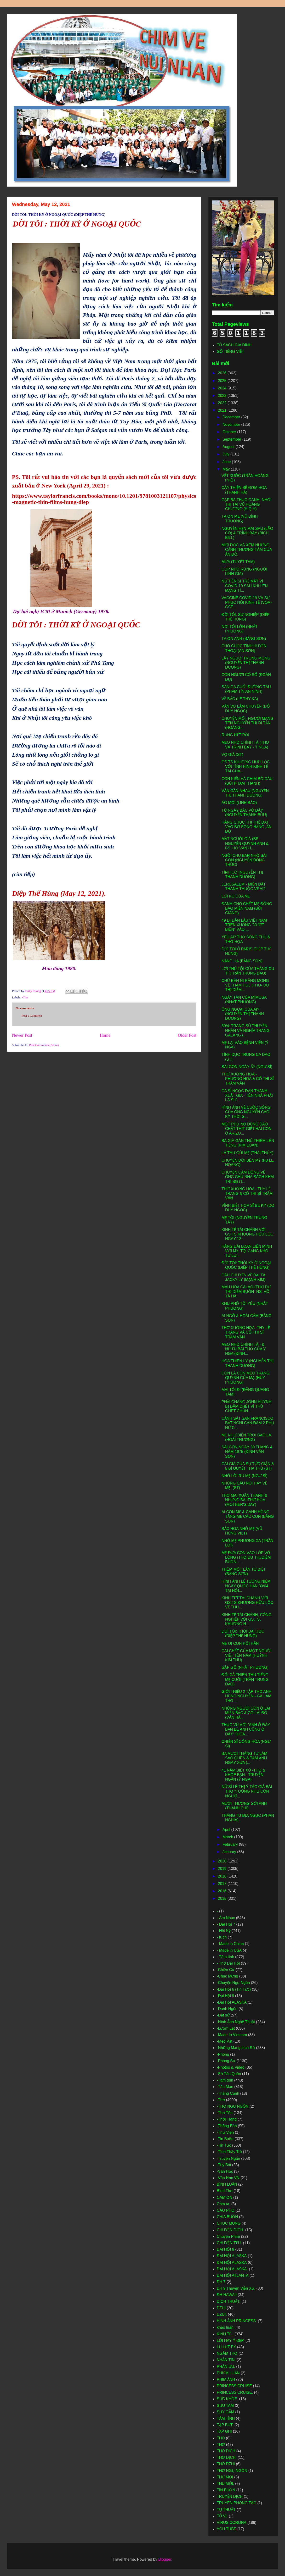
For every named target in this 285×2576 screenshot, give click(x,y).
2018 (223, 1876)
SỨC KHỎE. (227, 2399)
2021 (223, 410)
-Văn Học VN (228, 2178)
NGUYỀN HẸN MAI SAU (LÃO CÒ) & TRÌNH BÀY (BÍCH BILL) (247, 533)
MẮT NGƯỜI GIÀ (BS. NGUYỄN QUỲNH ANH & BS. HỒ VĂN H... (245, 843)
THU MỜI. (225, 2484)
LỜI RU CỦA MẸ (236, 896)
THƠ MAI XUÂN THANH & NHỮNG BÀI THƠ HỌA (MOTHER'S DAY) (244, 1500)
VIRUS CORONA (231, 2523)
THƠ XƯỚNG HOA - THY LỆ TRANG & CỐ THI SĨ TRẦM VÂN (247, 1193)
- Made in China (230, 1944)
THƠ (221, 2445)
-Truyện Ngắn (228, 2158)
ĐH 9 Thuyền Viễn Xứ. (236, 2288)
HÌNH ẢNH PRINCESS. (237, 2321)
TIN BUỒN (226, 2490)
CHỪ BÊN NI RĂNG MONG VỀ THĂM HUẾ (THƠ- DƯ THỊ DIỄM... (245, 985)
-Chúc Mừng (227, 1976)
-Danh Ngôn (227, 2009)
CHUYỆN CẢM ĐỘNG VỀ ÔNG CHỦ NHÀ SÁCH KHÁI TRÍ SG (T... (248, 1176)
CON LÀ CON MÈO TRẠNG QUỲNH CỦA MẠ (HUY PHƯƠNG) (245, 1377)
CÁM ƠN (224, 2197)
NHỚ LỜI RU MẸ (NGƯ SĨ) (245, 1476)
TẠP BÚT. (225, 2425)
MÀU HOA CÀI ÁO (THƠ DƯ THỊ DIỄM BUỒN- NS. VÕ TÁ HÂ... (246, 1291)
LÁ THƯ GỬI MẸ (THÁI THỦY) (248, 1153)
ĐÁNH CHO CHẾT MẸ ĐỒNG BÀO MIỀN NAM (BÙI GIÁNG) (247, 908)
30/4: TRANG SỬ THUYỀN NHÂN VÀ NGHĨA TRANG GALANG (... (246, 1030)
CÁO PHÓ (225, 2210)
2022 (223, 403)
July (226, 454)
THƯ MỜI (225, 2477)
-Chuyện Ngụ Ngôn (233, 1983)
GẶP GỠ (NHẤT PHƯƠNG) (245, 1667)
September (232, 439)
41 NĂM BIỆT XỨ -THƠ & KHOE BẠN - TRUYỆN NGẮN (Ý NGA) (243, 1774)
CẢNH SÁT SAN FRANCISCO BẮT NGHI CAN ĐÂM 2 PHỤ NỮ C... (248, 1422)
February (230, 1844)
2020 (223, 1861)
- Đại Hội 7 (226, 1924)
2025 (223, 381)
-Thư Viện (225, 2132)
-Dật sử (223, 2015)
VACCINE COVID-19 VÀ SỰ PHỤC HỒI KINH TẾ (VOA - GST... (247, 602)
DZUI (221, 2308)
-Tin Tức (224, 2145)
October (229, 432)
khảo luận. (225, 2327)
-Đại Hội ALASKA (232, 2002)
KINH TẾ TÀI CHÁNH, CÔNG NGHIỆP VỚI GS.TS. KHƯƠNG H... (246, 1619)
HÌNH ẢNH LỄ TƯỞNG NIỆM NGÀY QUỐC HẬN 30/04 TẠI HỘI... (246, 1585)
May (226, 469)
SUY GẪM (225, 2412)
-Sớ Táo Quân (229, 2074)
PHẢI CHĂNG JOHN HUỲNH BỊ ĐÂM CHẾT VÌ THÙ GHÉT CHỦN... (246, 1406)
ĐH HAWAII (227, 2295)
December (231, 417)
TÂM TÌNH (226, 2418)
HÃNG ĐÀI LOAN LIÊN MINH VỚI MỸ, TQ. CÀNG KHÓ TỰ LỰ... (247, 1251)
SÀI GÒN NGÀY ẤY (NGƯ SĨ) (247, 1067)
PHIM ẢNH (226, 2379)
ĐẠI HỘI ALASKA (232, 2256)
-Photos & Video (230, 2067)
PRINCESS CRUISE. (235, 2392)
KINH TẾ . (225, 2334)
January (229, 1852)
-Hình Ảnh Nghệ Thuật (236, 2022)
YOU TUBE (226, 2529)
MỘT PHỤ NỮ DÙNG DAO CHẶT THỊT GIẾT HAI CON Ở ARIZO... (247, 1128)
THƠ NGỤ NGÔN (232, 2471)
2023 (223, 395)
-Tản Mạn (225, 2087)
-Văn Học (225, 2171)
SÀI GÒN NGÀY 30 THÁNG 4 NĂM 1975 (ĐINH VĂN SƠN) (247, 1451)
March (228, 1837)
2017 (223, 1884)
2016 (223, 1891)
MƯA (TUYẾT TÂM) (238, 562)
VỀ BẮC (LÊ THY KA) (240, 699)
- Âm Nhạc (226, 1918)
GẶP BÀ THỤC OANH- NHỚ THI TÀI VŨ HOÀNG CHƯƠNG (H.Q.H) (246, 504)
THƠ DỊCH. (227, 2457)
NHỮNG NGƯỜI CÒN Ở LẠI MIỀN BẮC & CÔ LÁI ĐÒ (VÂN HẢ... (246, 1712)
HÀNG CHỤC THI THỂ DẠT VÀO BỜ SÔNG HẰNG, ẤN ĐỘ (247, 826)
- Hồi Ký (224, 1931)
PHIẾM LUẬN (228, 2373)
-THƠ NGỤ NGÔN (233, 2106)
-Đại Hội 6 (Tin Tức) (234, 1989)
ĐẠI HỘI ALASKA (232, 2262)
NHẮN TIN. (226, 2360)
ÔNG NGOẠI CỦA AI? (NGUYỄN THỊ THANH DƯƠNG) (243, 1013)
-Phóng (223, 2054)
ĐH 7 (221, 2282)
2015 (223, 1898)
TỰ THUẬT (226, 2510)
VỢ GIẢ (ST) (232, 755)
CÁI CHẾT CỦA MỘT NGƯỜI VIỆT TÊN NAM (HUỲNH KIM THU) (247, 1655)
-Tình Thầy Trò (229, 2152)
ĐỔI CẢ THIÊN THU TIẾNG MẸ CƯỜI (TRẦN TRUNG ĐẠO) (245, 1679)
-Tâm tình (225, 2080)
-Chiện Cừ (225, 1970)
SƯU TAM (225, 2406)
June (227, 462)
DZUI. (222, 2314)
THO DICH (226, 2451)
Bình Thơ (225, 2191)
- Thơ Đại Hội (228, 1963)
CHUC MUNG (229, 2223)
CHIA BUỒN (227, 2217)
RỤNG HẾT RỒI (235, 735)
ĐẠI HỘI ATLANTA (233, 2275)
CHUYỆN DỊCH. (230, 2230)
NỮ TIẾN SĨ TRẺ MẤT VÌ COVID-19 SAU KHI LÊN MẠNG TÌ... (245, 585)
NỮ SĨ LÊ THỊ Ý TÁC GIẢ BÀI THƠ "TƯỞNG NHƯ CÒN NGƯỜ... (247, 1791)
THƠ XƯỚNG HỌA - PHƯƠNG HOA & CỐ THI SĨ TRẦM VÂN (248, 1078)
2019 (223, 1869)
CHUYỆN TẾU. (229, 2243)
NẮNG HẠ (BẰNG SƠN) (242, 961)
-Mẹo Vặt (224, 2041)
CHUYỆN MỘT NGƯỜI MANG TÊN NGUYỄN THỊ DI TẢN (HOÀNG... (247, 723)
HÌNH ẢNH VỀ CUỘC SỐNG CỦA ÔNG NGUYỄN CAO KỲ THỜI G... (246, 1112)
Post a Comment (32, 1015)
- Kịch (222, 1937)
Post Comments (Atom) (44, 1045)
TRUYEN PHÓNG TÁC (236, 2503)
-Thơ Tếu (225, 2113)
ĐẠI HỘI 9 (225, 2249)
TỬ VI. (222, 2516)
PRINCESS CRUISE (234, 2386)
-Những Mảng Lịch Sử (236, 2048)
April (226, 1830)
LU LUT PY (226, 2347)
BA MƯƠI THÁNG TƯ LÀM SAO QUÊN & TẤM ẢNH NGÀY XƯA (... (244, 1758)
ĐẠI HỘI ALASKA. (232, 2269)
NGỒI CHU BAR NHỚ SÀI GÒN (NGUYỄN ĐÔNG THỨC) (244, 860)
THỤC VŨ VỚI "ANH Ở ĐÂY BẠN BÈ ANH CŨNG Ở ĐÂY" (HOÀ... (246, 1729)
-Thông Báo (227, 2126)
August (228, 447)
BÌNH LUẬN (227, 2184)
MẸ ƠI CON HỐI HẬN (240, 1643)
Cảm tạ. (223, 2204)
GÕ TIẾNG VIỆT (230, 351)
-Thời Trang (227, 2119)
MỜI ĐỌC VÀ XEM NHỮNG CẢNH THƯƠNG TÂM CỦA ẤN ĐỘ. (247, 549)
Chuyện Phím (228, 2236)
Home (105, 1035)
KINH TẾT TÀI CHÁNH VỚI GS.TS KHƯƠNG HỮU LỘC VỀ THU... (247, 1602)
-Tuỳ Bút (224, 2165)
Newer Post (22, 1035)
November (231, 424)
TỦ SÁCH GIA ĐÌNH (234, 345)
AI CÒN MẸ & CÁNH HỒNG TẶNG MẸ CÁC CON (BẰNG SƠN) (248, 1516)
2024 (223, 388)
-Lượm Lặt (226, 2028)
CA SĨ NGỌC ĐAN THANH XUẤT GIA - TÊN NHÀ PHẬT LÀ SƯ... (248, 1095)
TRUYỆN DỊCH (230, 2496)
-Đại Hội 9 (225, 1996)
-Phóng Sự (226, 2061)
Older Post (187, 1035)
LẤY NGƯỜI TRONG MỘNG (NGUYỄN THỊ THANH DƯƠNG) (246, 662)
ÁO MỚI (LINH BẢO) (239, 803)
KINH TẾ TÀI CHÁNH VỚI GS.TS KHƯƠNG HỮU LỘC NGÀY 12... (247, 1234)
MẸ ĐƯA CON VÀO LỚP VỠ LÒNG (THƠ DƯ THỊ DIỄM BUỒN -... (246, 1557)
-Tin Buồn (225, 2139)
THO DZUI (226, 2464)
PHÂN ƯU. (226, 2367)
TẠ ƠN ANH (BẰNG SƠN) (244, 639)
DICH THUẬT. (228, 2301)
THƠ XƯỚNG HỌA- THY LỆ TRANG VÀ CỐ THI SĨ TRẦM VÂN (246, 1332)
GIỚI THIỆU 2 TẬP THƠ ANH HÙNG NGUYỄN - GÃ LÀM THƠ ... (246, 1696)
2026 (223, 373)
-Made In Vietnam (232, 2035)
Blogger (164, 2559)
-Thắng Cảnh (228, 2093)
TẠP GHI (224, 2431)
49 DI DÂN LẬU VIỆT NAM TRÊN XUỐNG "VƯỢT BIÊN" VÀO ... (244, 924)
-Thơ (25, 997)
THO (221, 2438)
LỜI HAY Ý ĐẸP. (230, 2340)
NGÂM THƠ (227, 2353)
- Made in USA (229, 1950)
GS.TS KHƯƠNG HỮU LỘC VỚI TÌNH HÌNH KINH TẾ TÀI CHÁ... (246, 766)
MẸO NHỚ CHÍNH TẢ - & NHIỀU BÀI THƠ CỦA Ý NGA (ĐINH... (244, 1349)
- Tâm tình (225, 1957)
